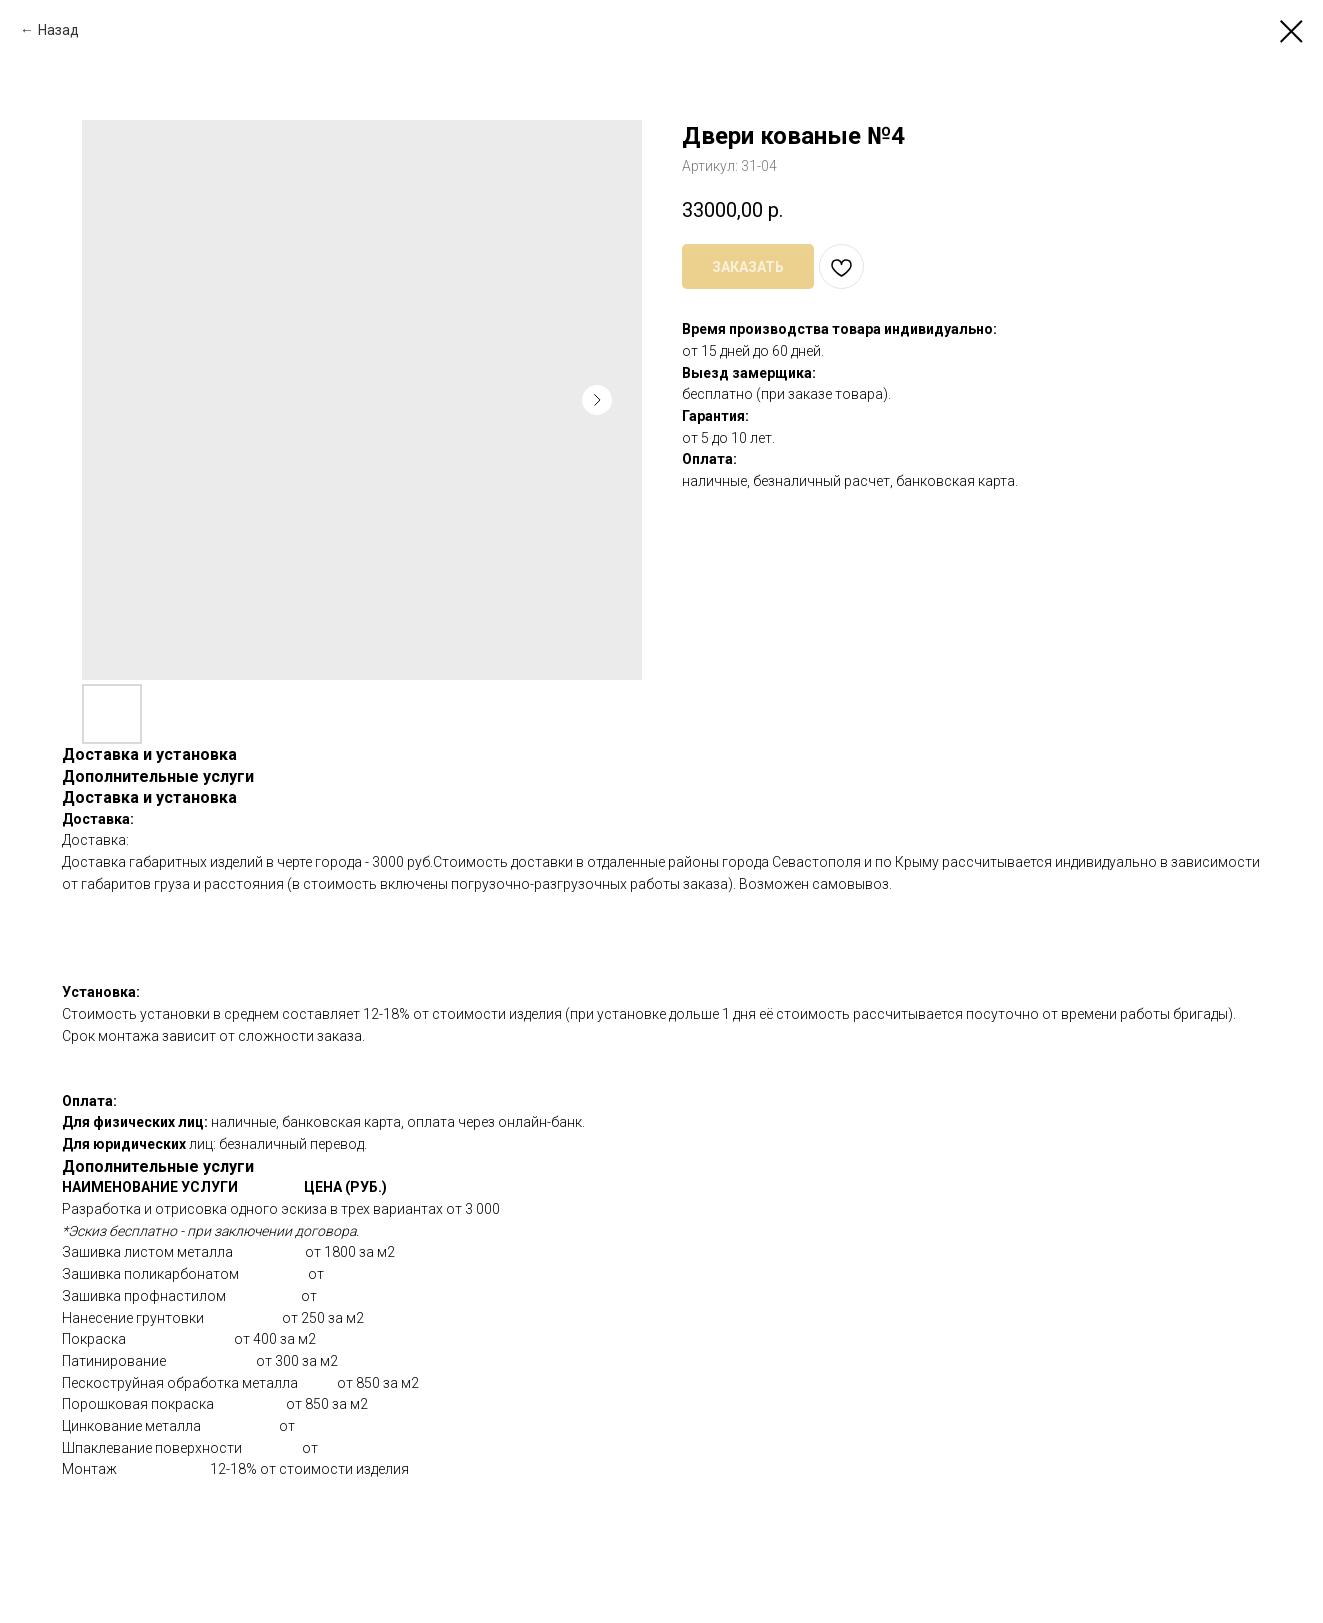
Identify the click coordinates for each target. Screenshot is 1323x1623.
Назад (58, 30)
